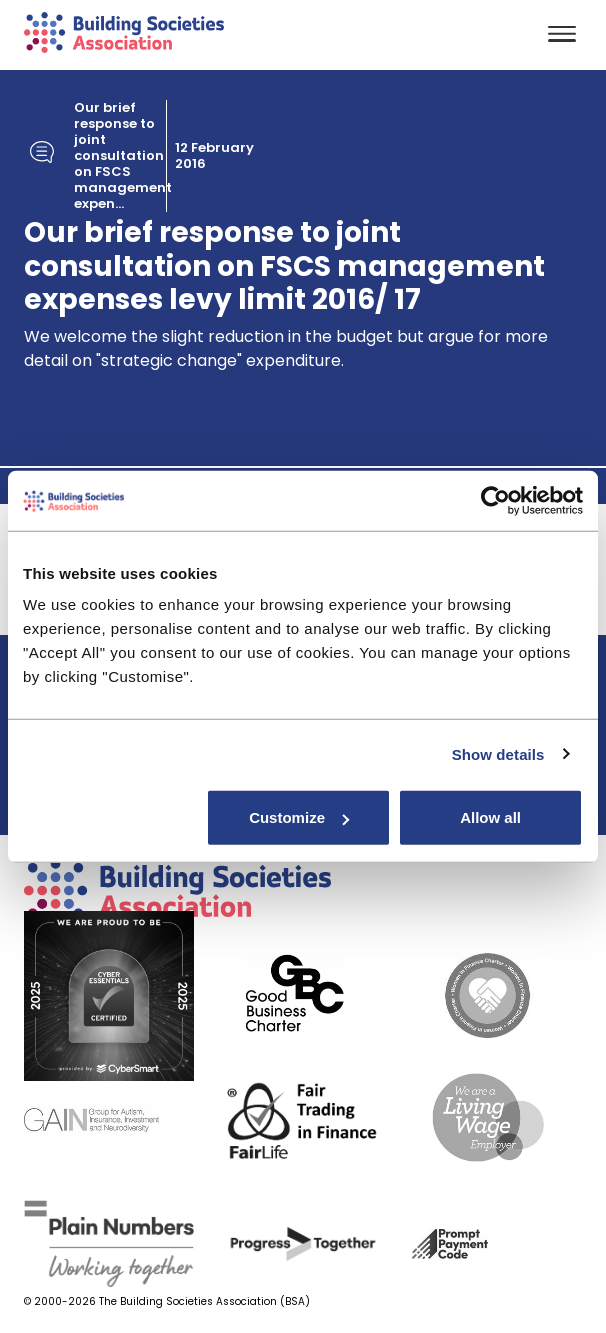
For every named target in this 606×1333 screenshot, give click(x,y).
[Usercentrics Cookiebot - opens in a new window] (495, 500)
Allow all (490, 817)
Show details (498, 753)
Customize (299, 817)
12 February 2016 (214, 156)
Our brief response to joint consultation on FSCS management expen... (123, 156)
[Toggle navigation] (562, 35)
